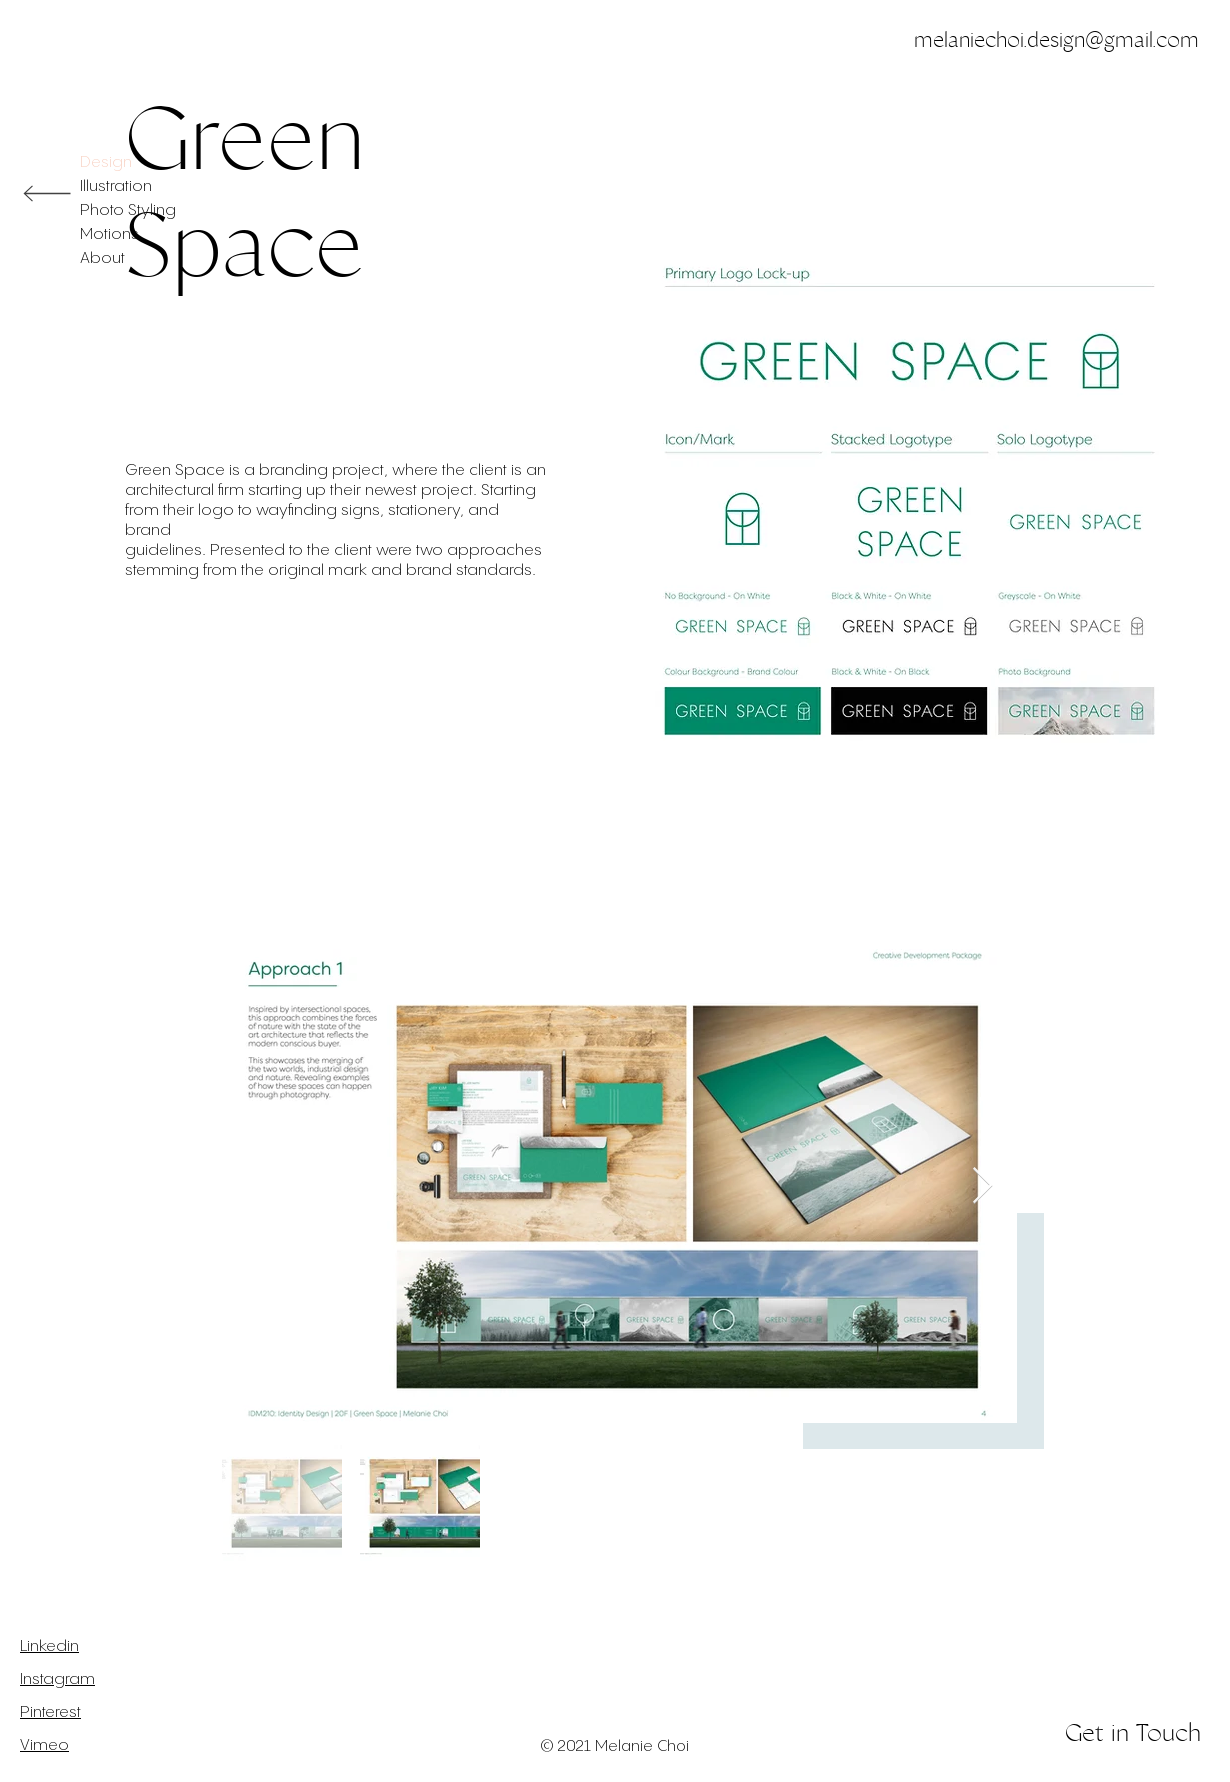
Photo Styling (128, 210)
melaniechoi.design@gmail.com (1056, 40)
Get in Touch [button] (1133, 1733)
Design (106, 162)
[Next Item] (982, 1186)
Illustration (116, 186)
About (102, 258)
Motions (109, 234)
